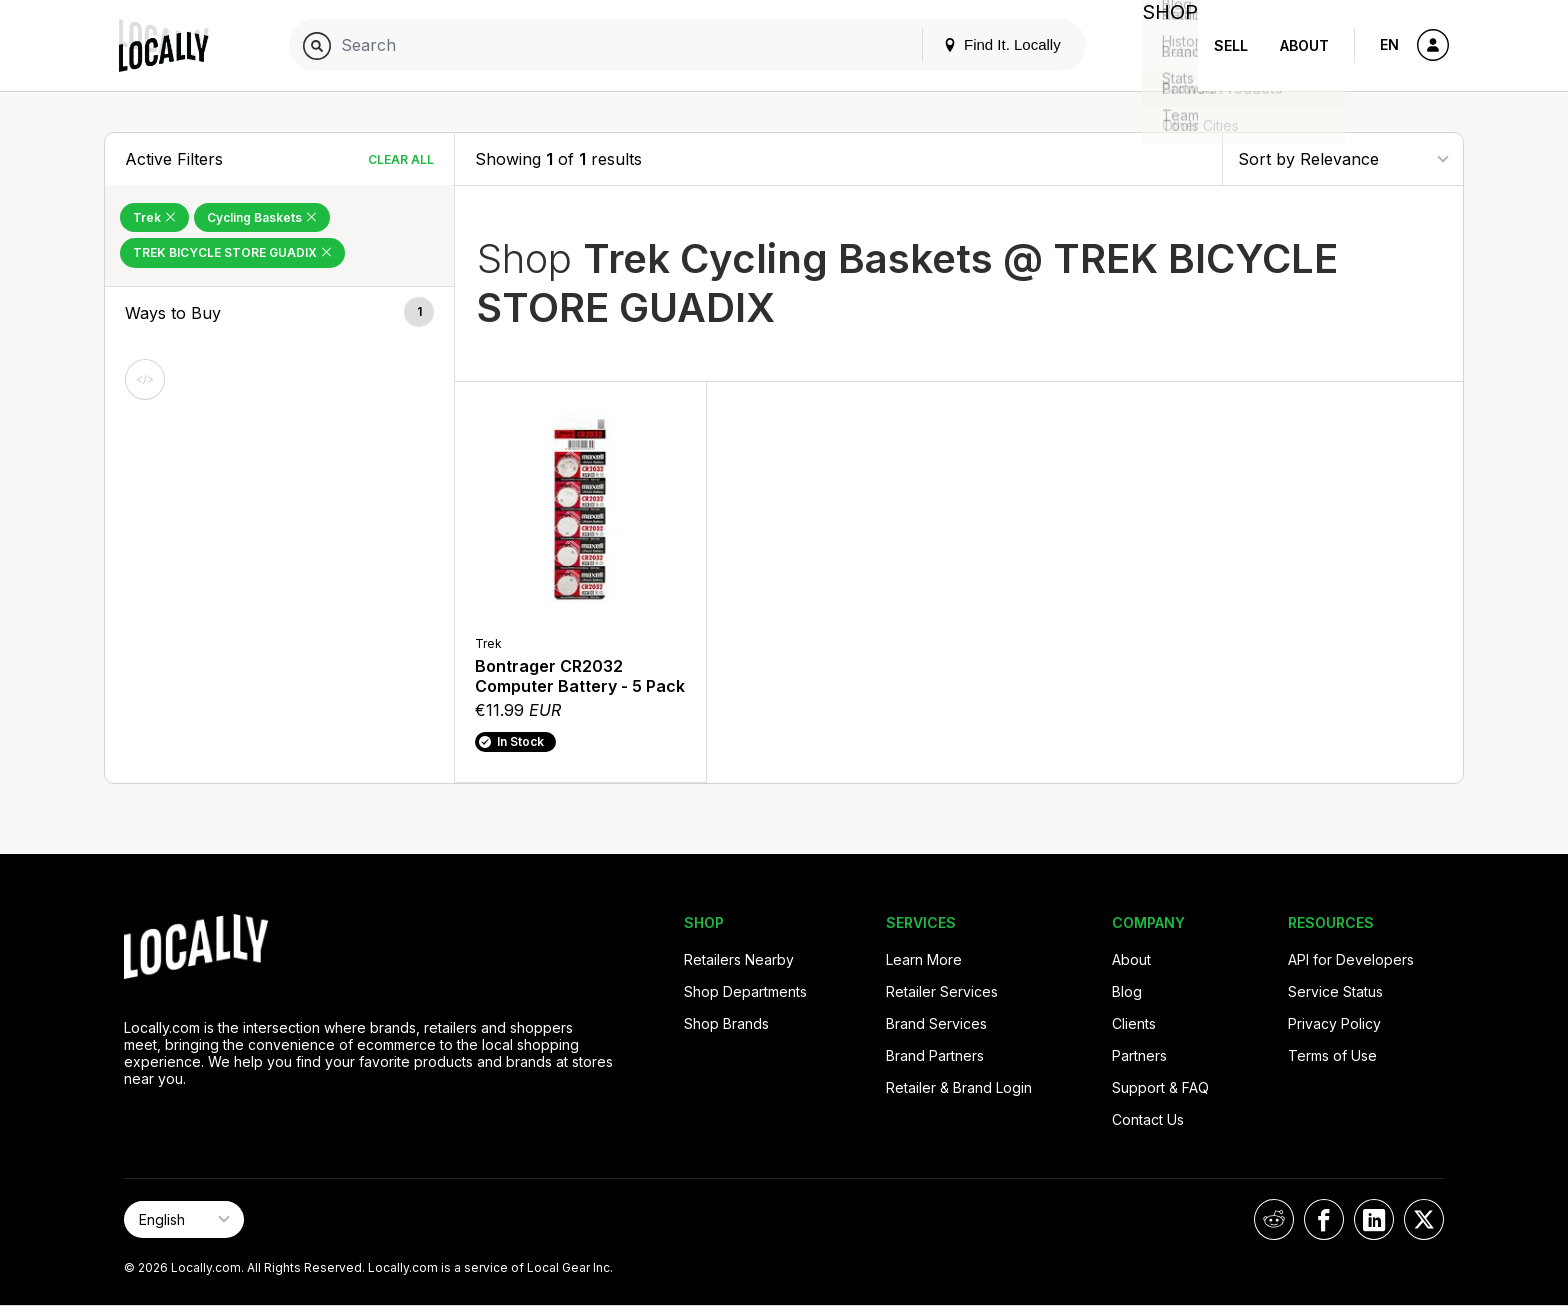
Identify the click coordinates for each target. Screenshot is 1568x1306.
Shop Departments (745, 991)
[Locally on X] (1424, 1219)
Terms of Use (1332, 1055)
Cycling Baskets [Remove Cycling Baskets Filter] (262, 217)
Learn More (924, 959)
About (1304, 45)
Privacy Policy (1334, 1023)
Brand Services (936, 1023)
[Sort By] (1343, 158)
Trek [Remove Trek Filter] (154, 217)
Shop (1162, 45)
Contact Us (1148, 1119)
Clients (1134, 1023)
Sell (1231, 45)
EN (1389, 44)
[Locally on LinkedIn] (1374, 1219)
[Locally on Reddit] (1274, 1219)
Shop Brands (726, 1023)
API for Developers (1351, 959)
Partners (1139, 1055)
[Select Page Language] (184, 1219)
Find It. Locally (986, 44)
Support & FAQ (1160, 1087)
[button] (279, 313)
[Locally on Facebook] (1324, 1219)
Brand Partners (935, 1055)
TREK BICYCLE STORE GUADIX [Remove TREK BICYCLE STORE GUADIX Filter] (232, 252)
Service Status (1335, 991)
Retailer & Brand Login (959, 1087)
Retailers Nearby (739, 959)
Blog (1127, 991)
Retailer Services (942, 991)
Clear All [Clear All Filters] (401, 159)
